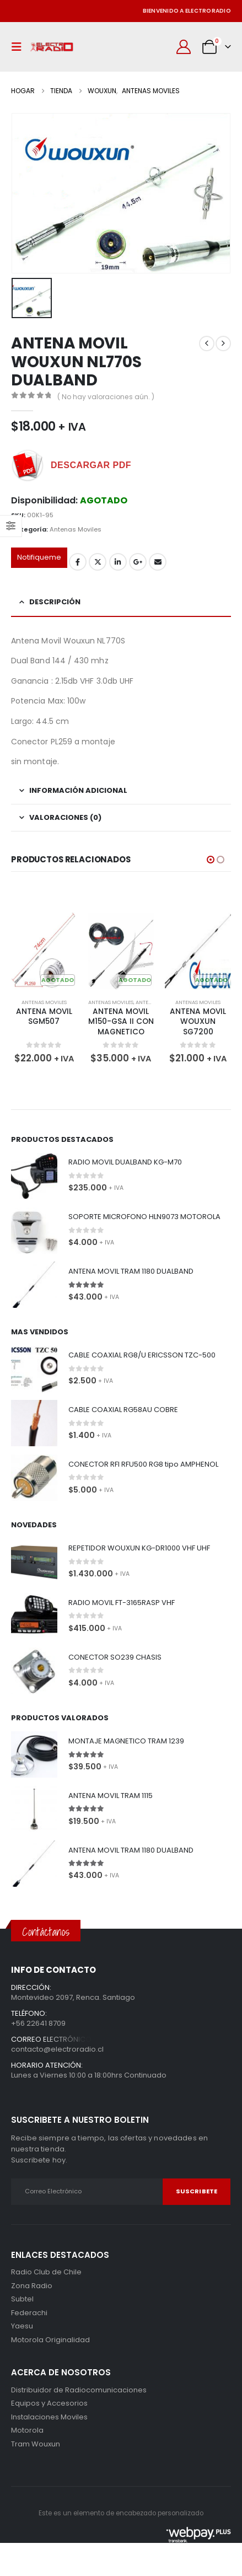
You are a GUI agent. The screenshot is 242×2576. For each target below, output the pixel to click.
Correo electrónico (157, 562)
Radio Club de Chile (46, 2272)
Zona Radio (31, 2285)
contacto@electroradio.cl (57, 2049)
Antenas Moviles (75, 529)
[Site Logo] (52, 47)
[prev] (206, 343)
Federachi (29, 2312)
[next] (223, 343)
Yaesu (22, 2326)
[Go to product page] (44, 951)
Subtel (22, 2299)
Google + (138, 562)
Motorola (27, 2339)
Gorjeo (97, 562)
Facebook (78, 562)
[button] (19, 46)
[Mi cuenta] (183, 47)
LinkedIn (118, 562)
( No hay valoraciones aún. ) (105, 396)
